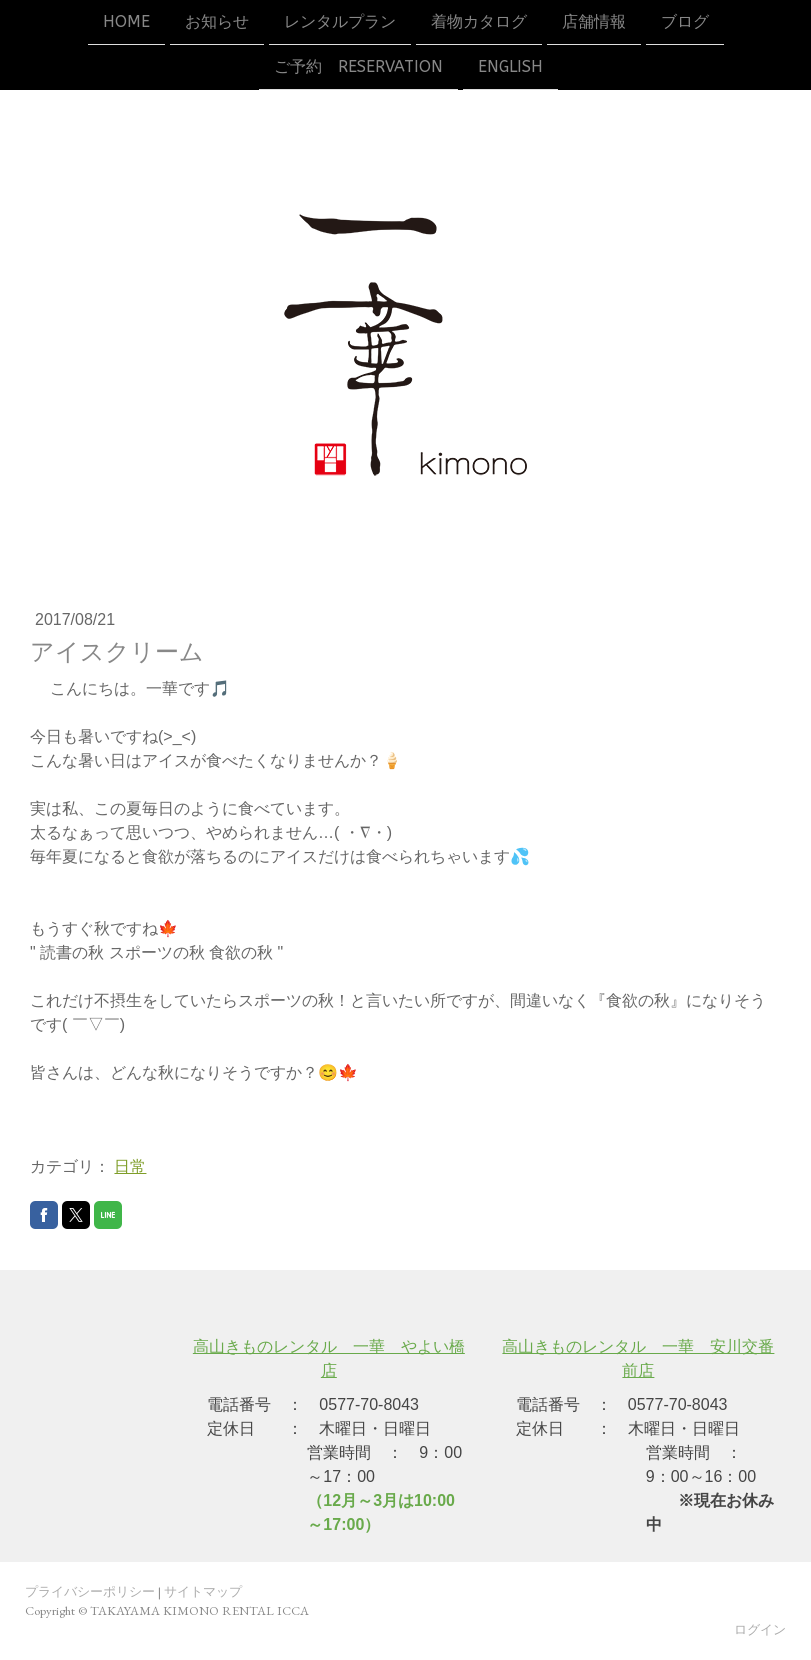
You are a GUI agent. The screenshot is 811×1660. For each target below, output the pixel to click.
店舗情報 (594, 21)
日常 (130, 1166)
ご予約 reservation (358, 68)
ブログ (685, 21)
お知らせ (217, 21)
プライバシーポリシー (90, 1591)
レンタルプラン (340, 21)
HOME (126, 21)
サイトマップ (203, 1591)
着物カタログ (479, 21)
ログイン (760, 1629)
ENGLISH (510, 68)
